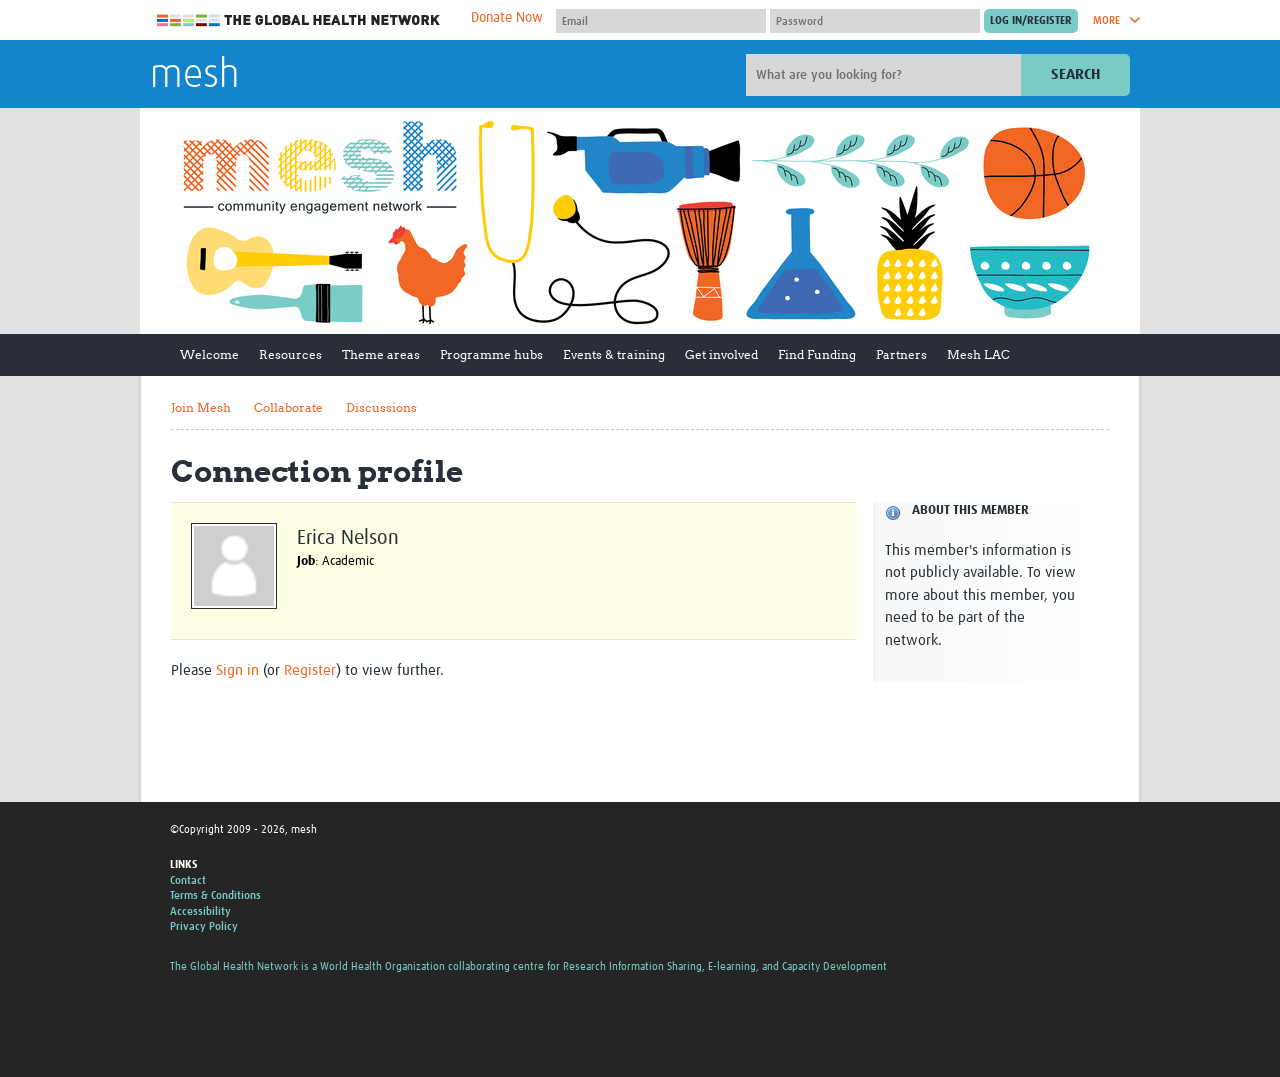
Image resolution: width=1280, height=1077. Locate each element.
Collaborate (288, 407)
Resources (290, 354)
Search (1075, 74)
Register (310, 670)
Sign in (237, 670)
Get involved (721, 354)
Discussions (381, 407)
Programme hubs (491, 354)
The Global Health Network (299, 20)
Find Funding (817, 354)
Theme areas (381, 354)
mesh (194, 76)
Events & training (614, 354)
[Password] (875, 21)
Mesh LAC (978, 354)
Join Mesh (201, 407)
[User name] (661, 21)
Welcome (209, 354)
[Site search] (886, 75)
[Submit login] (1031, 21)
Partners (901, 354)
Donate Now (507, 18)
